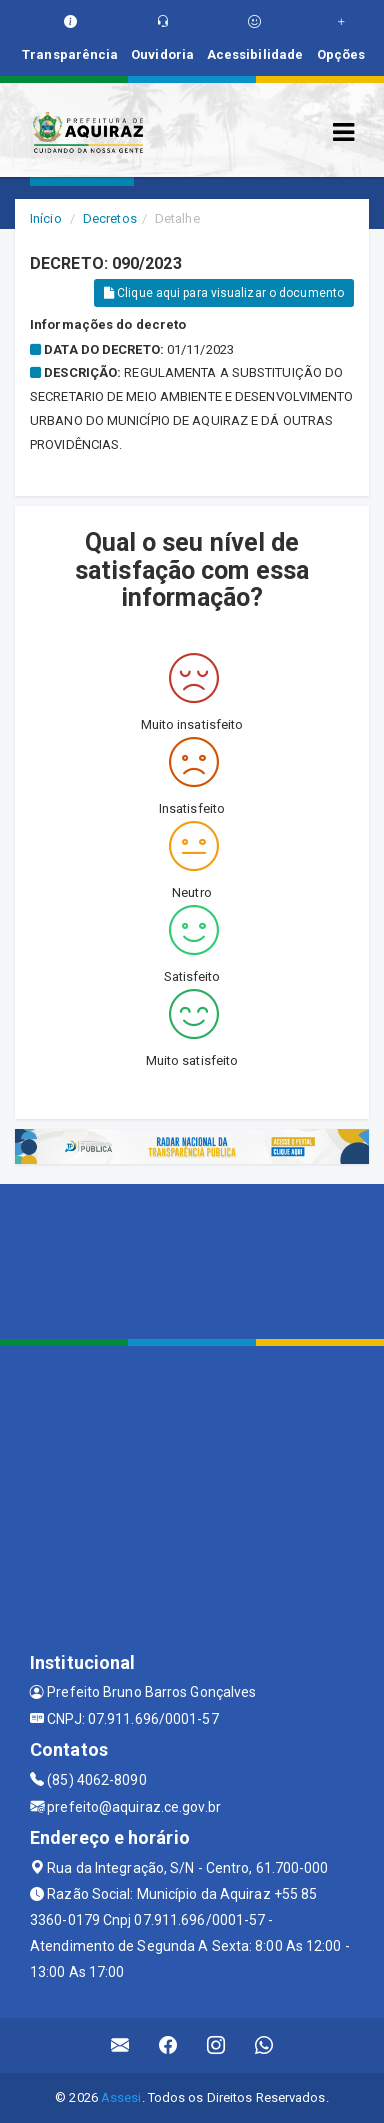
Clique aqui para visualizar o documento (224, 293)
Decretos (110, 218)
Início (46, 218)
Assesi (121, 2097)
